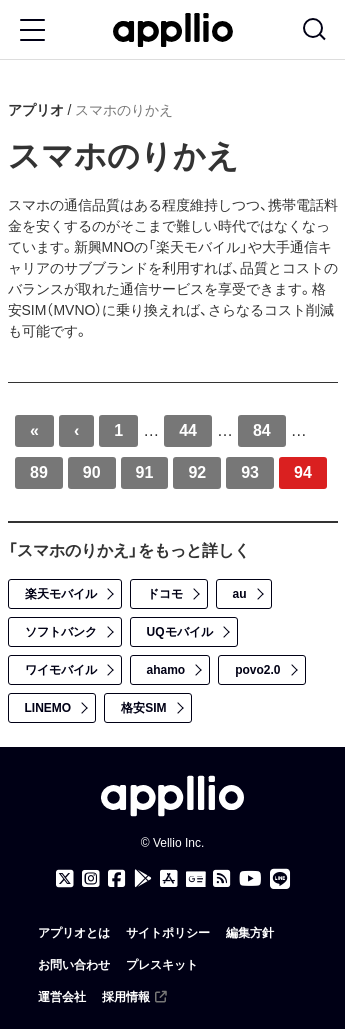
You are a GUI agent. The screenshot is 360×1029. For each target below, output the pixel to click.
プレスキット (162, 965)
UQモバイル (180, 632)
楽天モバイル (61, 594)
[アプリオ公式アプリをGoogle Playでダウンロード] (143, 879)
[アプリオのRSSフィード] (222, 879)
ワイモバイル (61, 670)
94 (303, 473)
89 (39, 473)
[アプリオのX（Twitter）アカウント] (65, 879)
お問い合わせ (74, 965)
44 (188, 431)
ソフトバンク (61, 632)
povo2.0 (257, 670)
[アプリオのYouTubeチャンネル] (250, 879)
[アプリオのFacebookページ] (117, 879)
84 (262, 431)
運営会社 (62, 997)
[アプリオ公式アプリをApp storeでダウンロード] (169, 879)
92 (197, 473)
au (240, 594)
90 (92, 473)
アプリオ (36, 110)
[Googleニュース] (195, 880)
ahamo (166, 670)
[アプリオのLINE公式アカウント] (280, 879)
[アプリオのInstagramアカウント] (91, 879)
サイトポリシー (168, 933)
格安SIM (143, 708)
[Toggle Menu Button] (32, 30)
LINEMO (48, 708)
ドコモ (165, 594)
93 (250, 473)
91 (145, 473)
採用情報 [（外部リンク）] (136, 997)
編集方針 (250, 933)
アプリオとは (74, 933)
